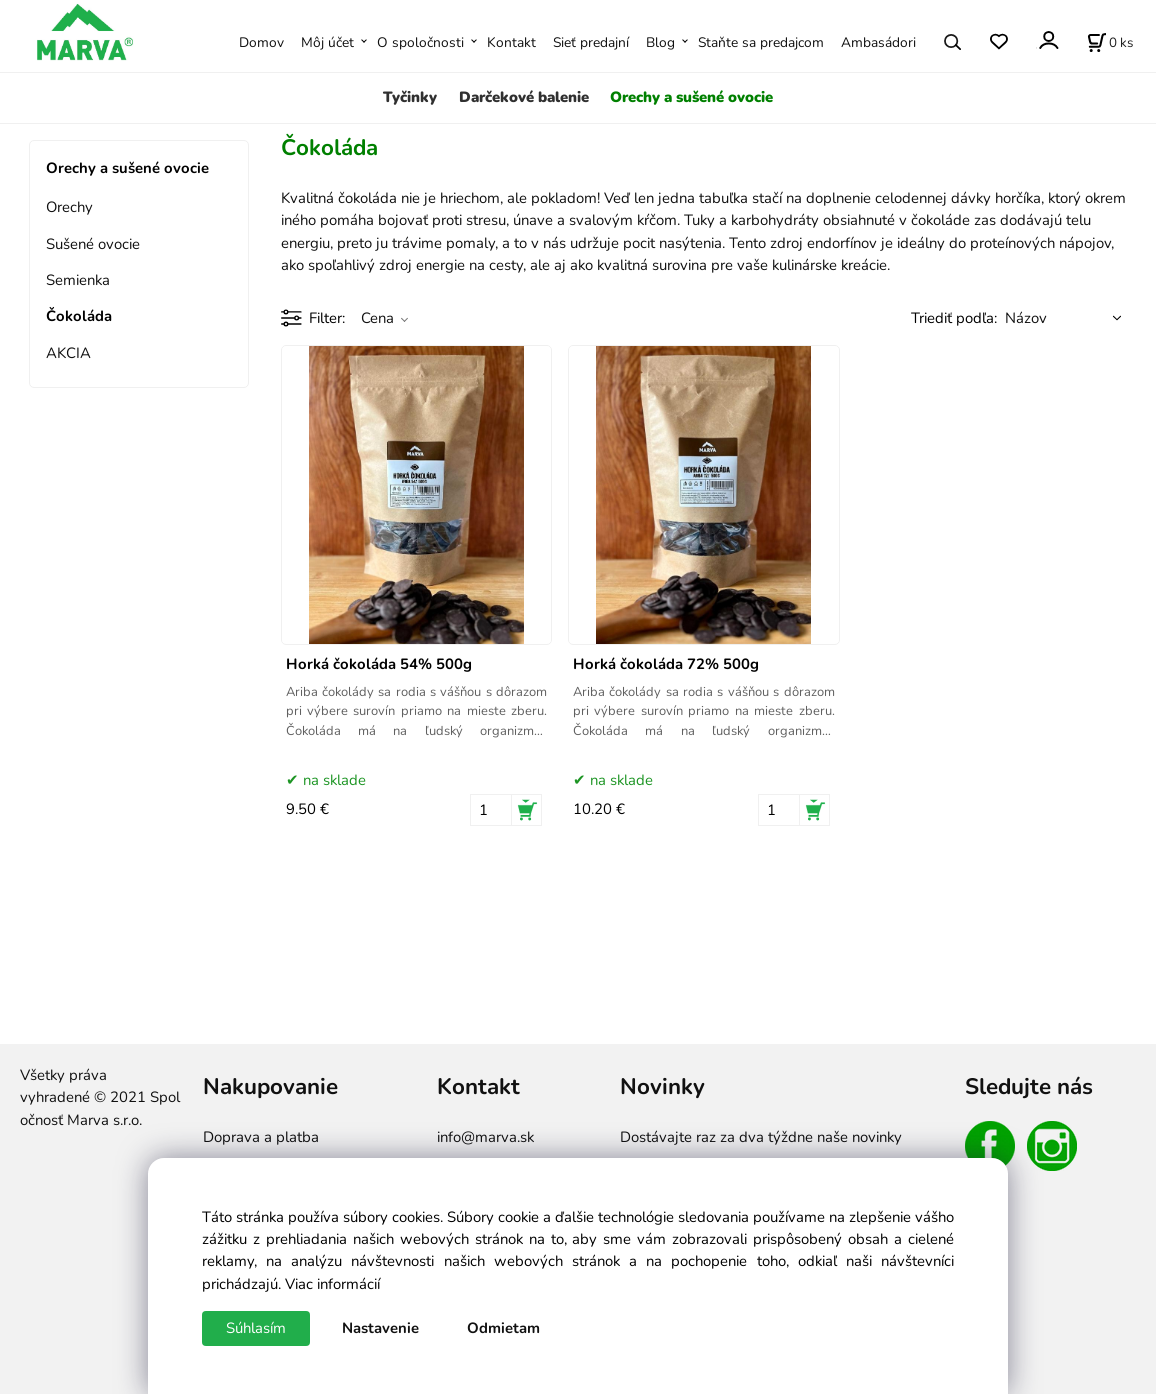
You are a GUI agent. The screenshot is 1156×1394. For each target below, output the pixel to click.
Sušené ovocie (93, 244)
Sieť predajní (591, 42)
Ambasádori (878, 42)
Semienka (78, 280)
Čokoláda (79, 316)
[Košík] (1110, 42)
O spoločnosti (420, 42)
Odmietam (503, 1328)
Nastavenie (380, 1328)
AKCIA (68, 353)
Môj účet (327, 42)
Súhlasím (256, 1328)
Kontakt (511, 42)
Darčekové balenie (524, 97)
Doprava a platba (261, 1137)
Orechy (69, 207)
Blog (660, 42)
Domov (261, 42)
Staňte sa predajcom (761, 42)
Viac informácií (332, 1284)
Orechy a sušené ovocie (691, 97)
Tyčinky (410, 97)
